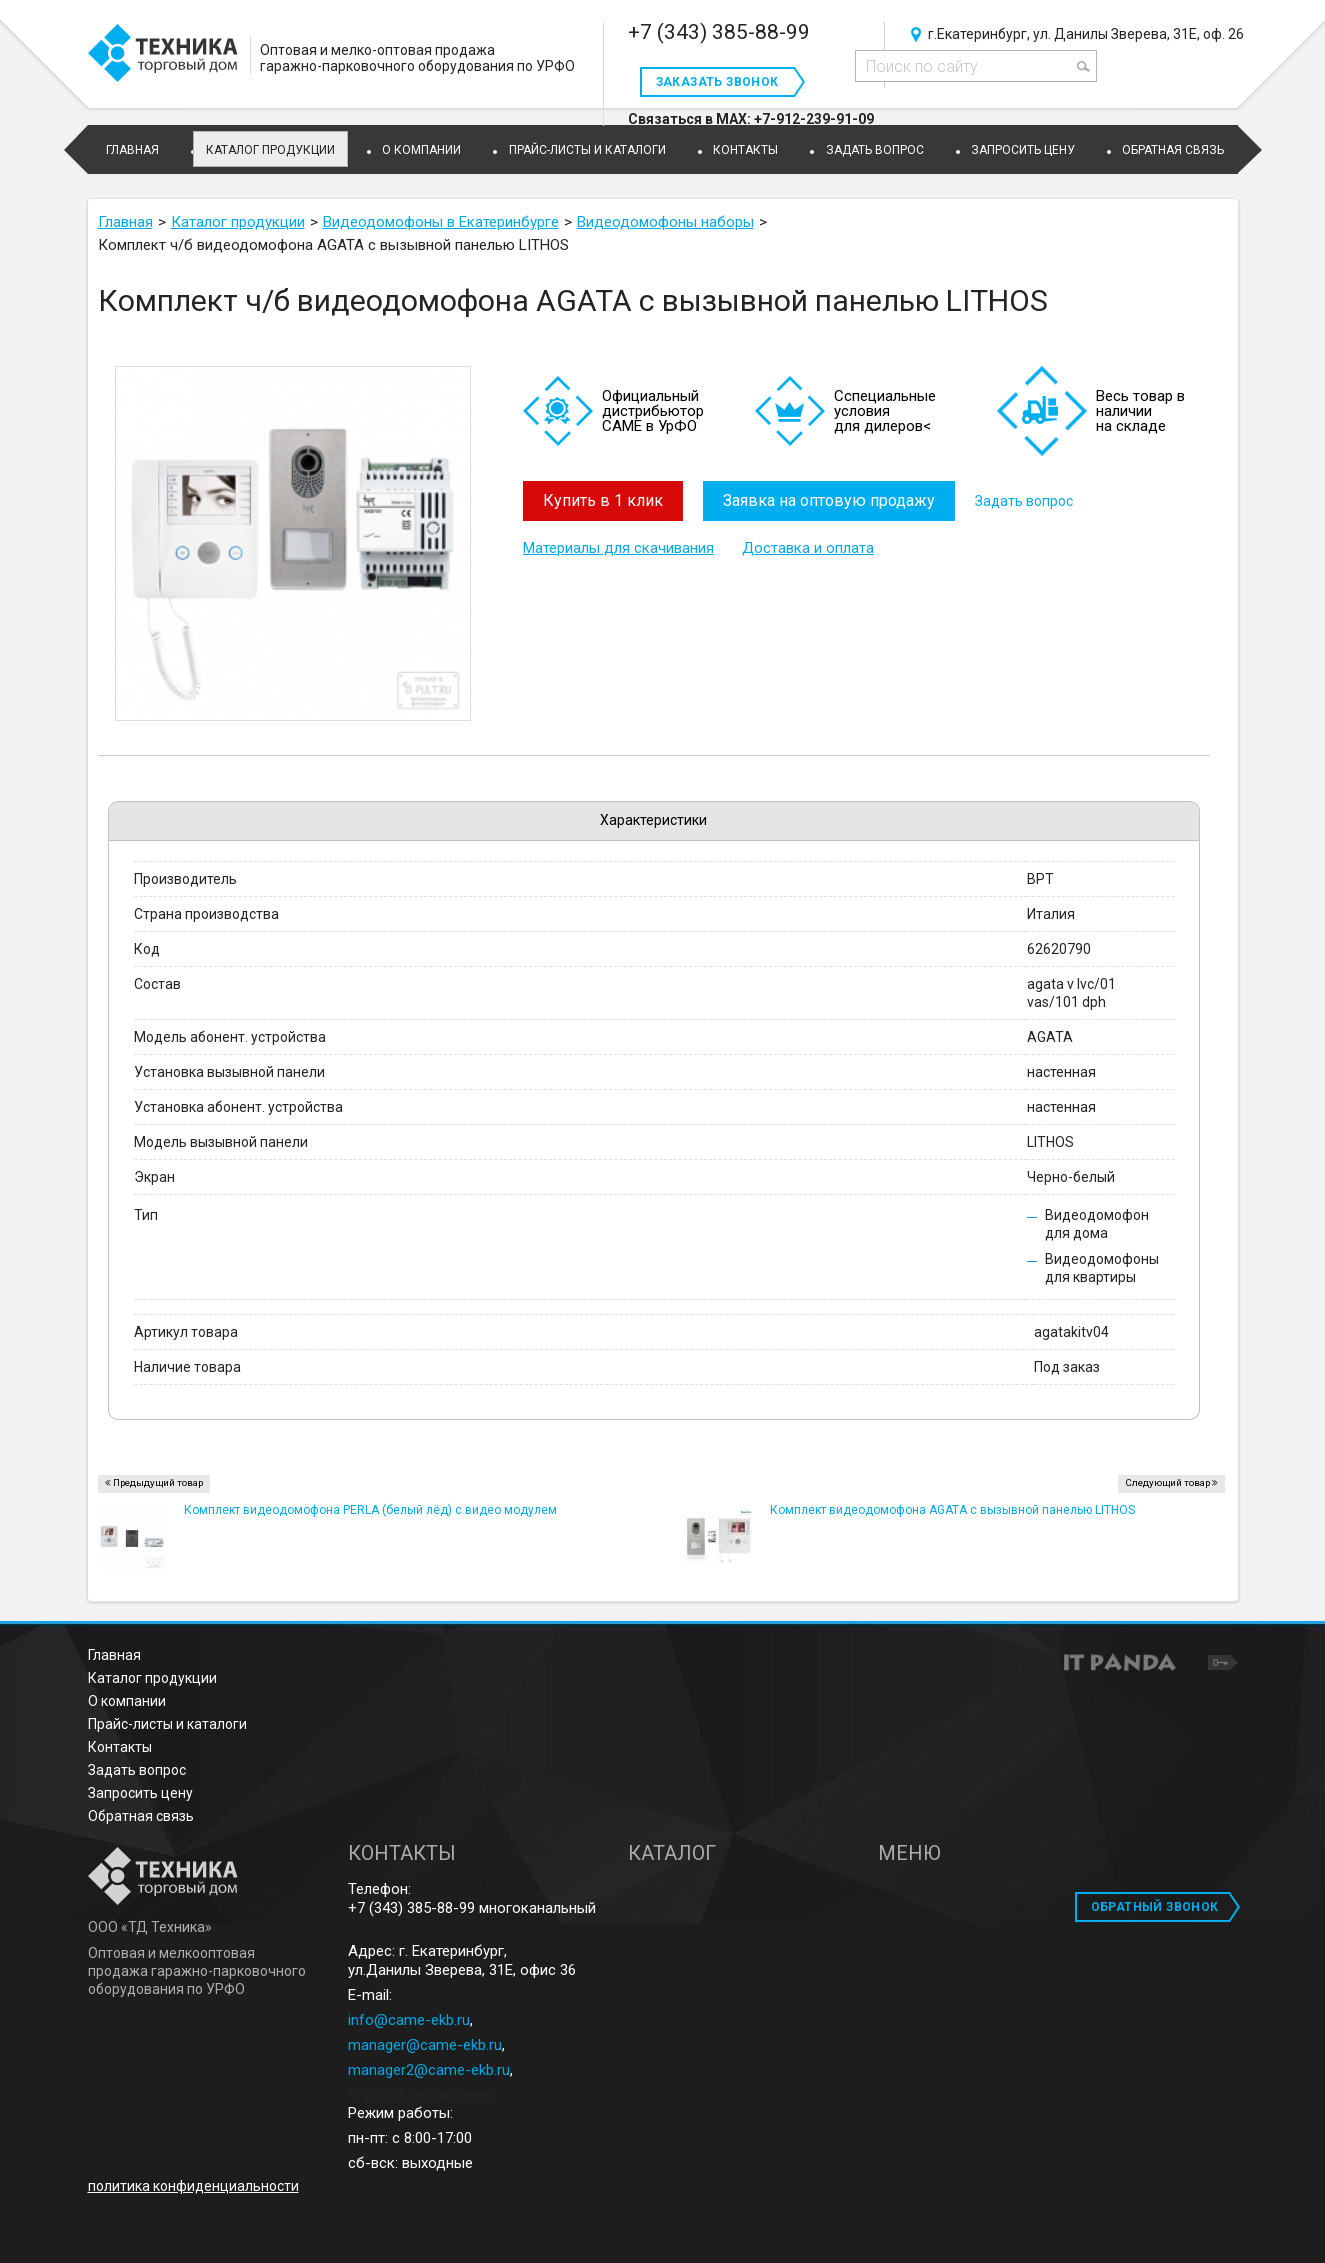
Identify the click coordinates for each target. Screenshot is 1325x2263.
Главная (114, 1655)
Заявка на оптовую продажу (829, 500)
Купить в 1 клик (603, 500)
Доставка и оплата (808, 548)
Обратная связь (141, 1816)
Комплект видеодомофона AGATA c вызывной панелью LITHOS (952, 1510)
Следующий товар (1167, 1482)
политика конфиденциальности (193, 2186)
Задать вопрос (1024, 501)
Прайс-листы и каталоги (167, 1724)
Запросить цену (140, 1793)
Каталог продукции (270, 150)
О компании (127, 1701)
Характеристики (653, 820)
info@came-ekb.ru (409, 2020)
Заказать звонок (717, 82)
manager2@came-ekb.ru (429, 2070)
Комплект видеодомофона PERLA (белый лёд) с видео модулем (370, 1510)
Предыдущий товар (158, 1482)
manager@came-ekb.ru (425, 2045)
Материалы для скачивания (618, 548)
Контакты (120, 1747)
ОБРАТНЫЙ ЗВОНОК (1155, 1907)
